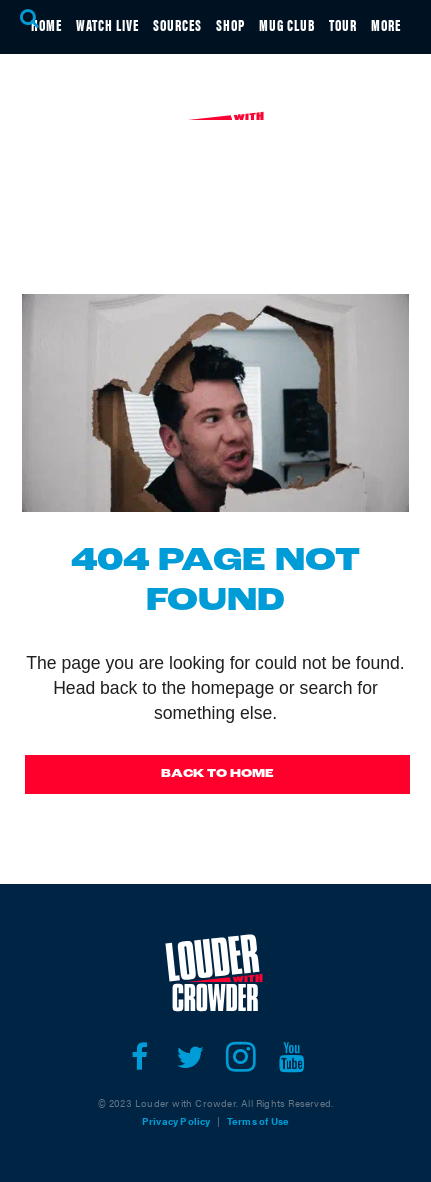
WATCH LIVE (107, 24)
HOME (46, 24)
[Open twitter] (190, 1057)
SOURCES (177, 24)
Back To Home (217, 774)
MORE (386, 24)
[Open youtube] (292, 1057)
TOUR (343, 24)
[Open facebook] (139, 1057)
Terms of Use (258, 1121)
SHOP (230, 24)
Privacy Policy (176, 1121)
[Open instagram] (241, 1057)
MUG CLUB (287, 24)
